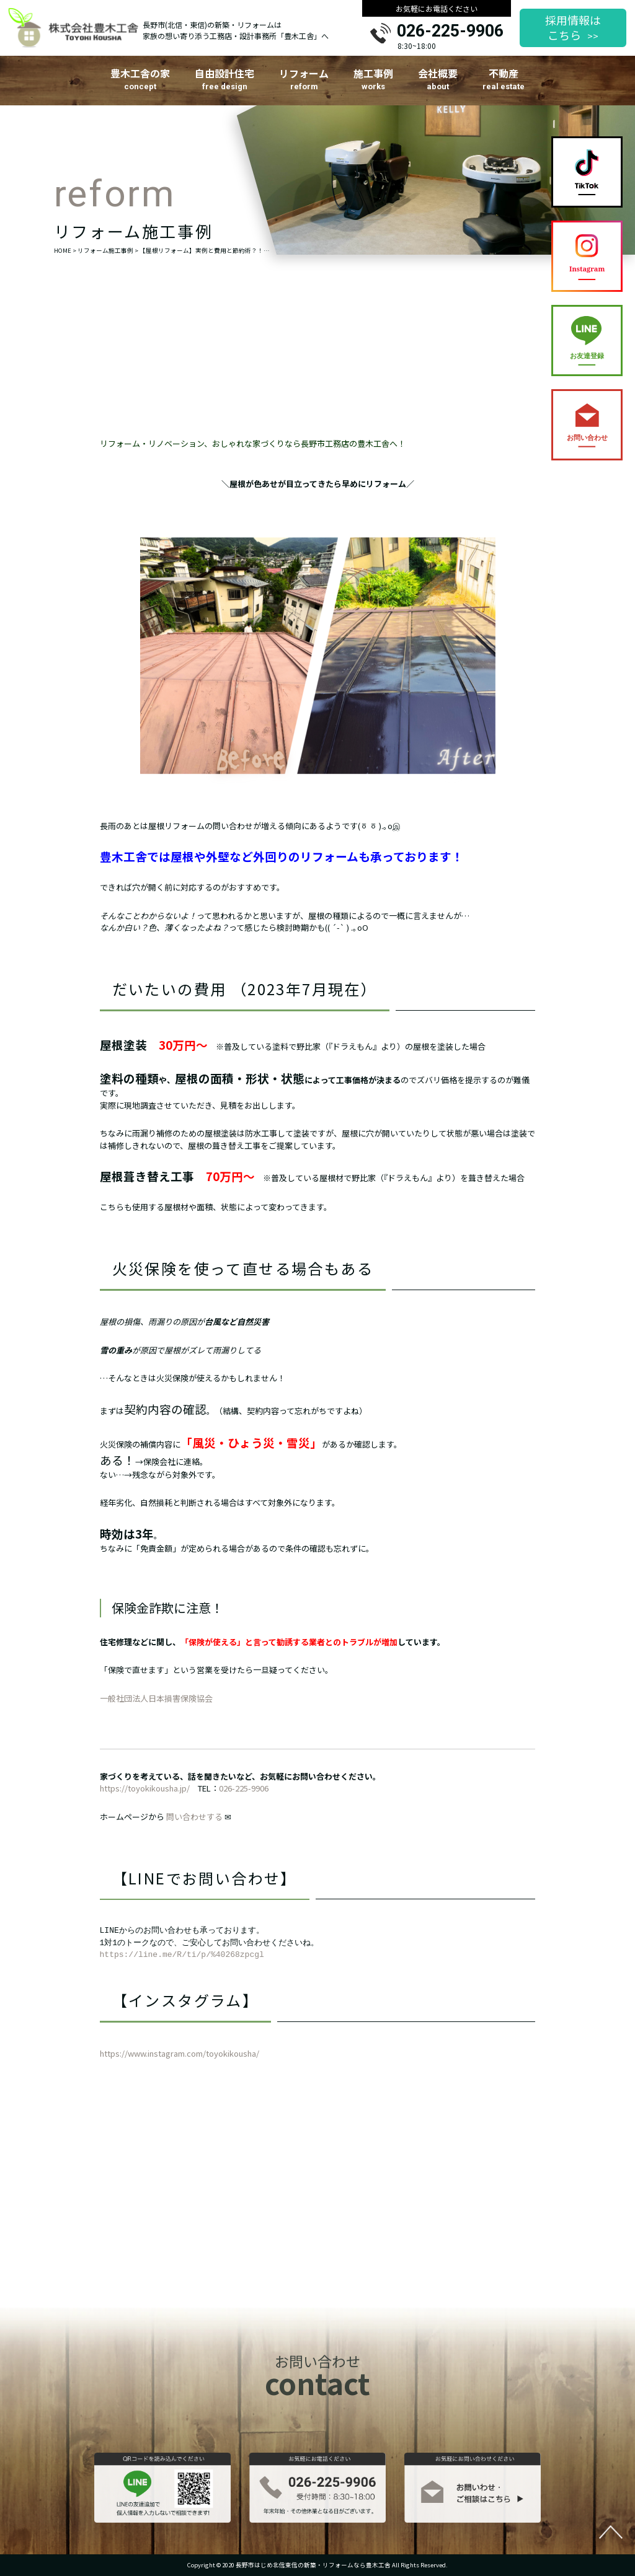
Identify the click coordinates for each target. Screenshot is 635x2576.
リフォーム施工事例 (105, 250)
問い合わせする (194, 1823)
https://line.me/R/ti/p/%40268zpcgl (182, 1961)
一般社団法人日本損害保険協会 (156, 1706)
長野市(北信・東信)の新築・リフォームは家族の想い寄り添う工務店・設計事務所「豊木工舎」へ (236, 30)
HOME (62, 250)
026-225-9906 (450, 32)
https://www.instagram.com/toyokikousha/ (179, 2061)
